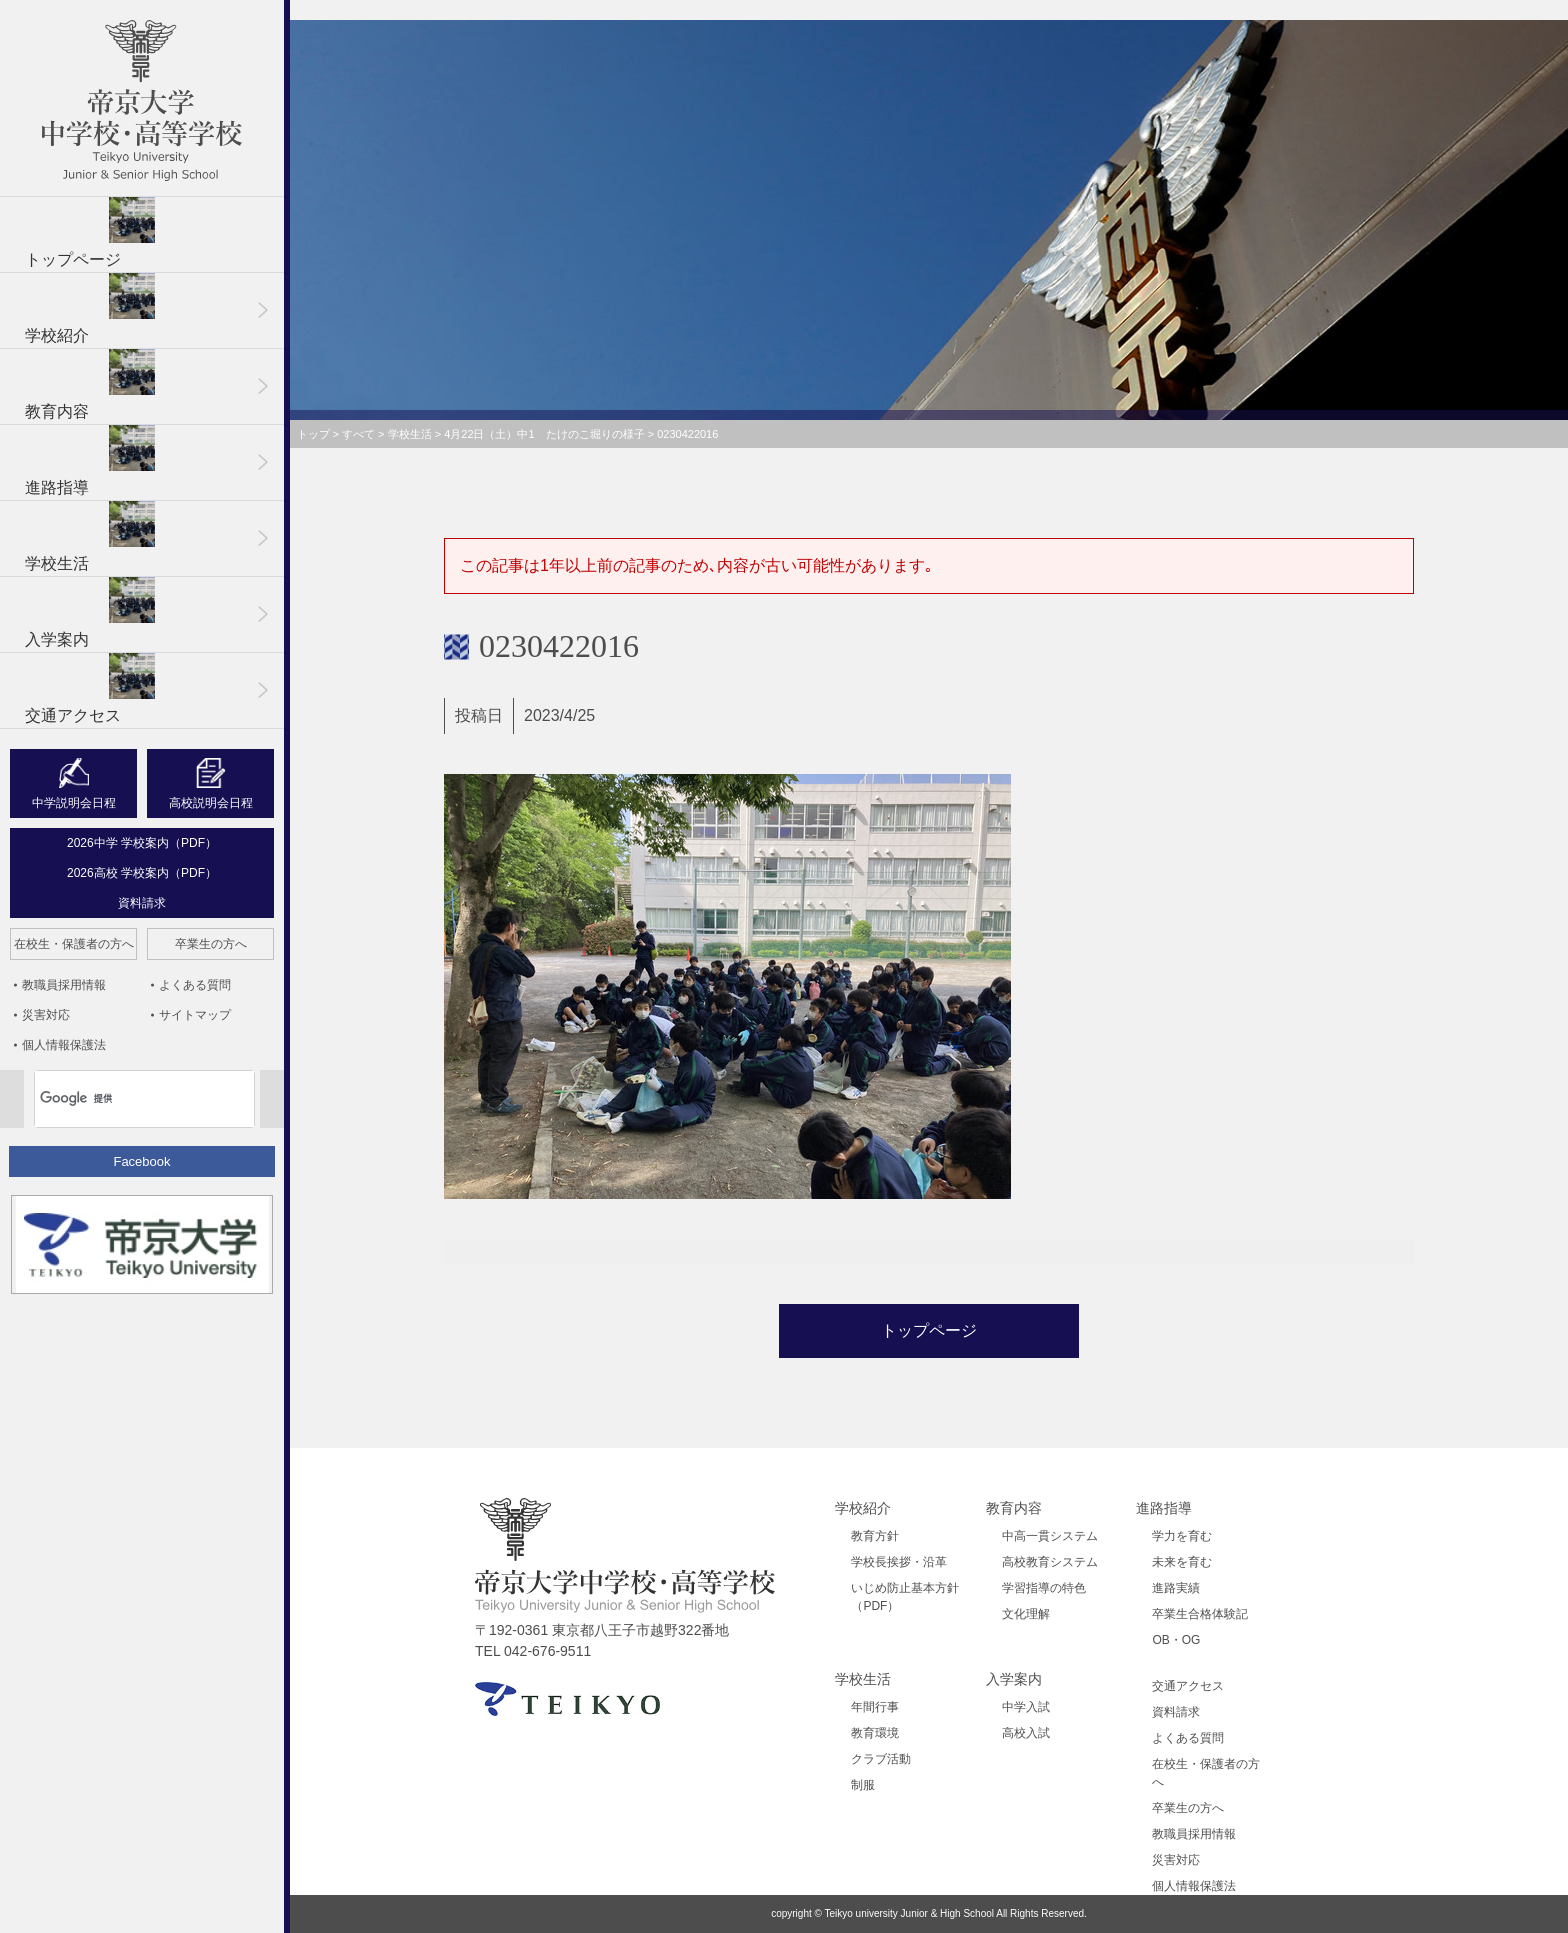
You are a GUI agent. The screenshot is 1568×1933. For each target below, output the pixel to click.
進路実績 (1176, 1588)
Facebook (141, 1161)
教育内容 (90, 384)
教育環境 (875, 1733)
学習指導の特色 (1044, 1588)
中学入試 (1026, 1707)
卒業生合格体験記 (1200, 1614)
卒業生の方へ (211, 944)
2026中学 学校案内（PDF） (142, 843)
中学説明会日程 (74, 803)
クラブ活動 (881, 1759)
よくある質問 (195, 985)
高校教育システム (1050, 1562)
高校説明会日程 (211, 803)
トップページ (90, 232)
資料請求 (142, 903)
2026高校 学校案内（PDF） (142, 873)
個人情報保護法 (64, 1045)
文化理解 (1026, 1614)
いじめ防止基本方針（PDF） (905, 1597)
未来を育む (1182, 1562)
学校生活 (90, 536)
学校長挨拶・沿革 (899, 1562)
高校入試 (1026, 1733)
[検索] (118, 1099)
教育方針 (875, 1536)
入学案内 (90, 612)
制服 (863, 1785)
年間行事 (875, 1707)
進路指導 (90, 460)
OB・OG (1176, 1640)
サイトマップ (195, 1015)
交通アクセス (90, 688)
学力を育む (1182, 1536)
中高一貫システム (1050, 1536)
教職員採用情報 (64, 985)
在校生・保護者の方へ (74, 944)
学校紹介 (90, 308)
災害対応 (46, 1015)
